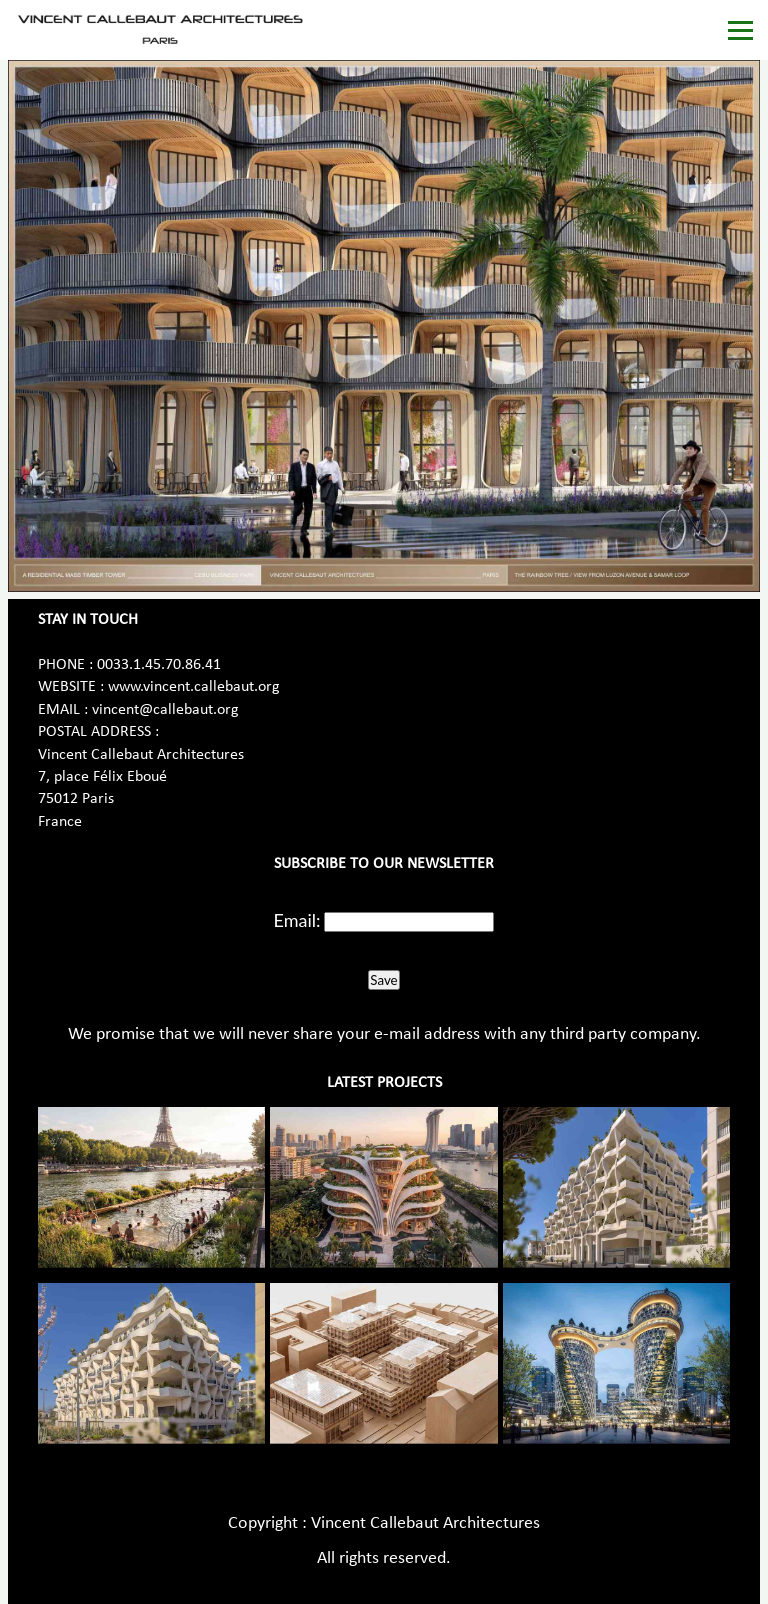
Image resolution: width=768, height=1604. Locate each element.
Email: (297, 920)
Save (383, 980)
